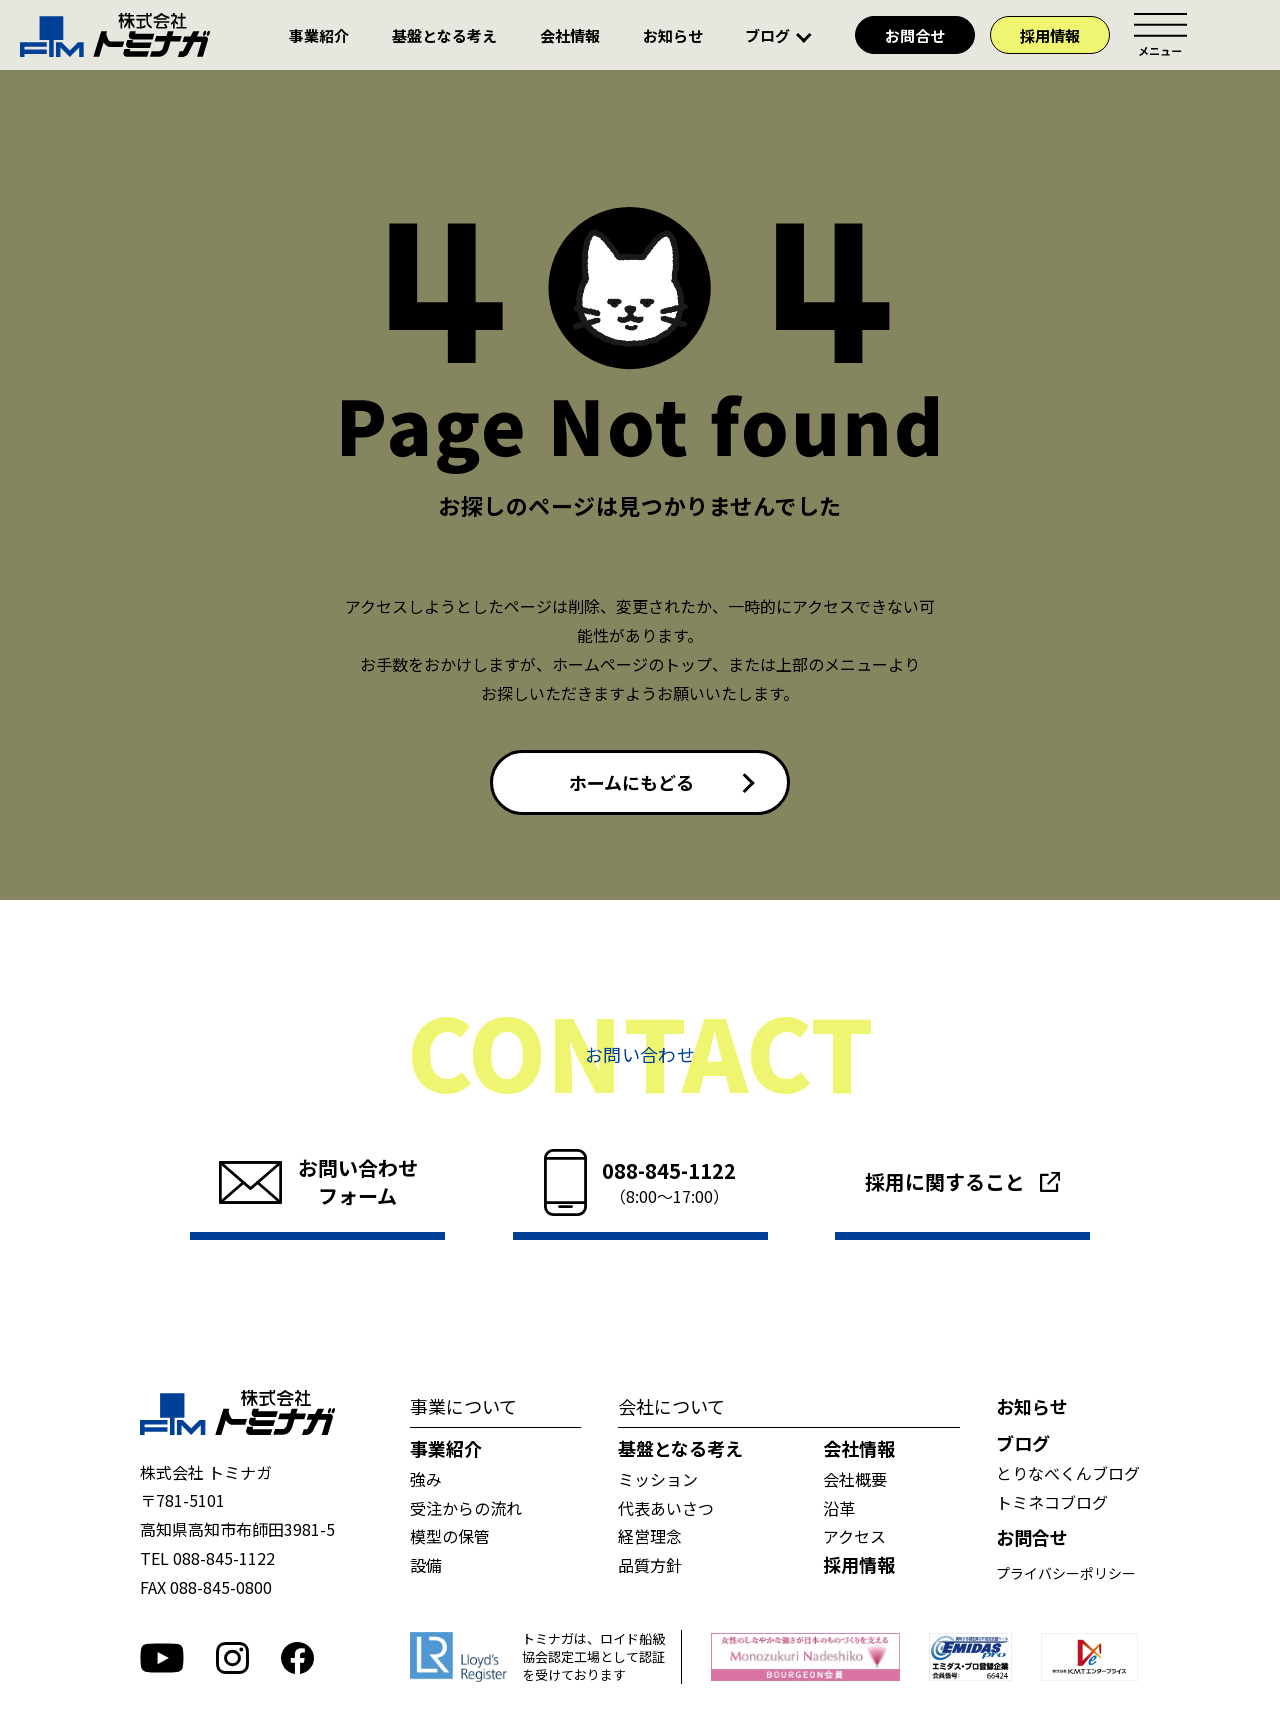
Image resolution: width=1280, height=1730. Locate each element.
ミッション (658, 1479)
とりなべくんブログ (1068, 1473)
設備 (426, 1565)
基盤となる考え (444, 35)
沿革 (839, 1508)
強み (426, 1479)
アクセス (854, 1536)
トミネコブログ (1052, 1502)
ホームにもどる (631, 782)
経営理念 (650, 1536)
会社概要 (855, 1479)
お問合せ (915, 35)
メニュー (1160, 35)
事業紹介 (319, 35)
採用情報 (1050, 35)
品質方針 (650, 1565)
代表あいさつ (666, 1508)
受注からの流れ (466, 1508)
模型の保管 (450, 1536)
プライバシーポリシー (1066, 1573)
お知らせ (673, 35)
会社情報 (570, 35)
